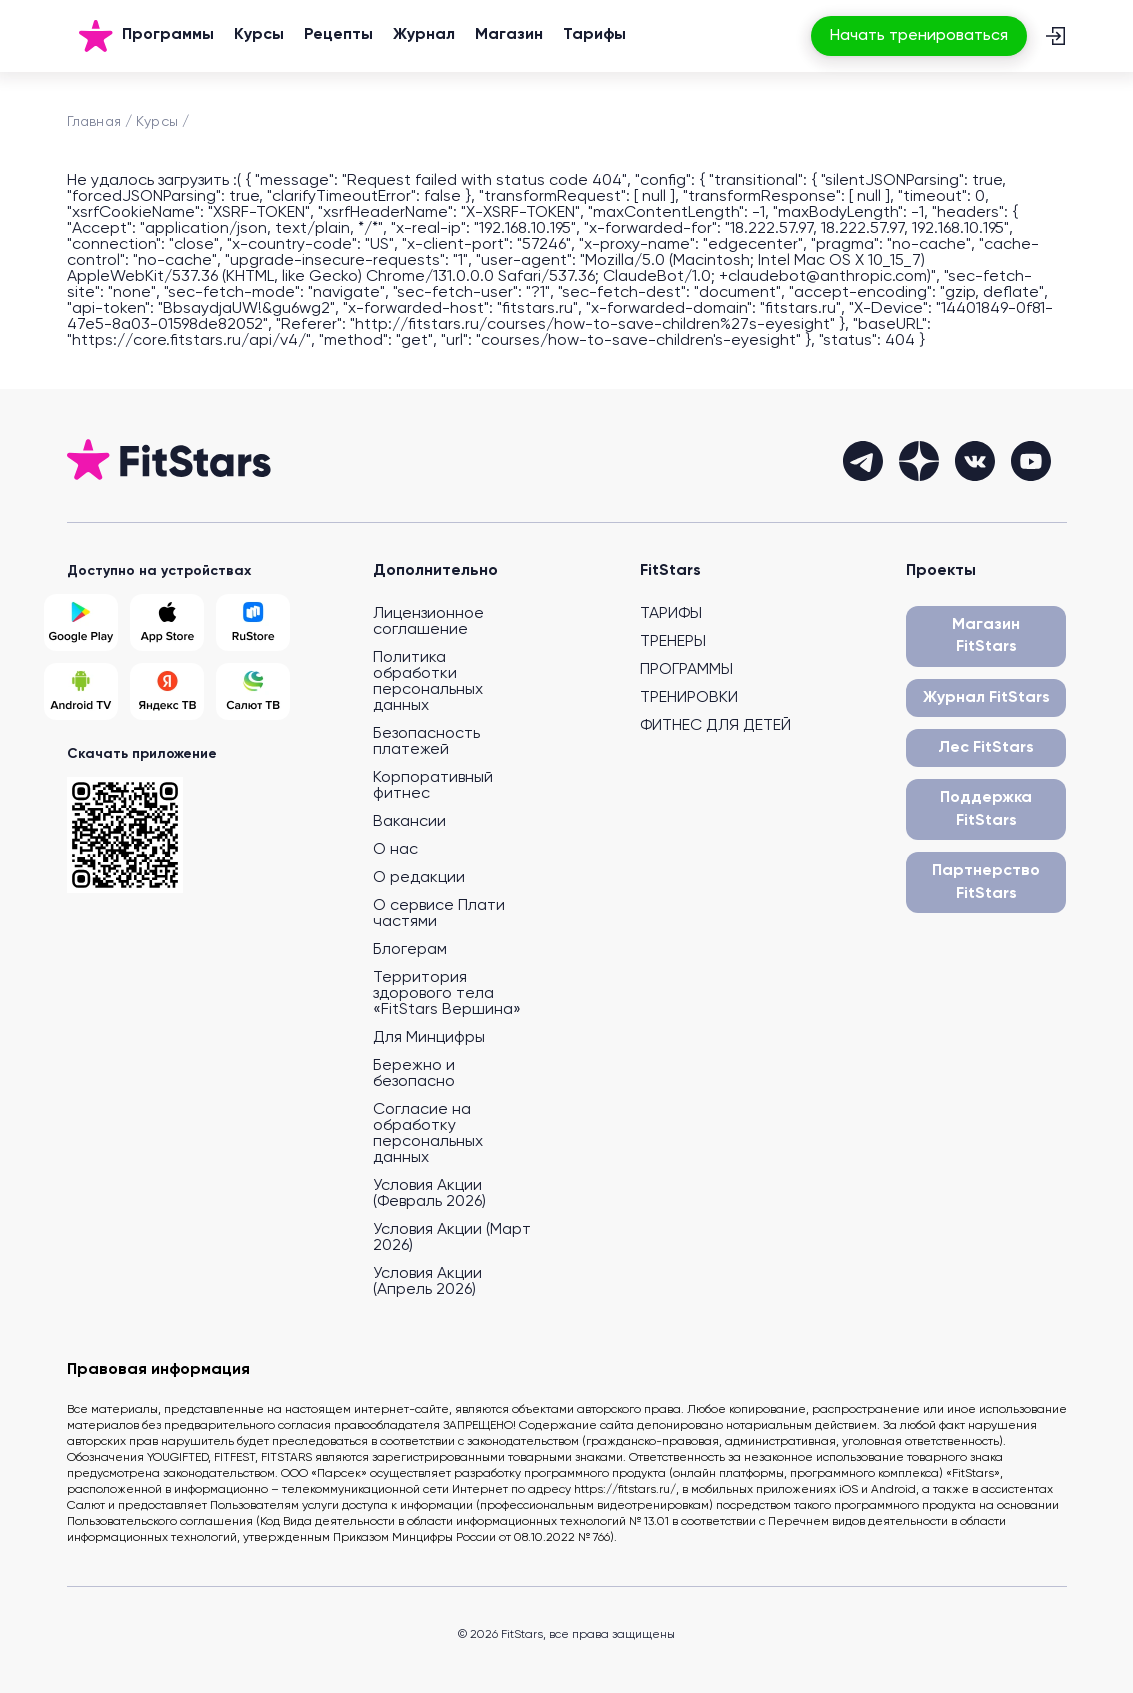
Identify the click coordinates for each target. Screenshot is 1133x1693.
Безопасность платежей (426, 742)
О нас (395, 850)
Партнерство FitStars (986, 882)
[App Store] (167, 622)
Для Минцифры (429, 1038)
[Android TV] (81, 691)
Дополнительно (435, 571)
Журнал (424, 35)
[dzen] (919, 461)
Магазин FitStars (986, 636)
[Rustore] (253, 622)
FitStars (670, 571)
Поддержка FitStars (986, 809)
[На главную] (96, 36)
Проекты (941, 571)
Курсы (259, 35)
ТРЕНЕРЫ (673, 642)
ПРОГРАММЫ (686, 670)
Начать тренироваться (919, 36)
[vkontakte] (975, 461)
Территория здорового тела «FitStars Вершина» (447, 994)
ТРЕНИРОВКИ (689, 698)
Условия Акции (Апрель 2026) (427, 1282)
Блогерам (410, 950)
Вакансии (409, 822)
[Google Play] (81, 622)
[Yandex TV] (167, 691)
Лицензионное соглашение (428, 622)
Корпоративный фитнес (433, 786)
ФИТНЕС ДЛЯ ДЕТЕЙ (715, 726)
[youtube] (1031, 461)
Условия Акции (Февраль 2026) (429, 1194)
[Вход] (1055, 36)
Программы (168, 35)
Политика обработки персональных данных (428, 682)
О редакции (419, 878)
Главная (94, 122)
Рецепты (338, 35)
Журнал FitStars (986, 698)
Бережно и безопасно (414, 1074)
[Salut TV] (253, 691)
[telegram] (863, 461)
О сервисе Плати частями (439, 914)
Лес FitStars (986, 748)
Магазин (509, 35)
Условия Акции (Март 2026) (452, 1238)
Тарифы (594, 35)
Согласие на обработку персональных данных (428, 1134)
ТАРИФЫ (671, 614)
